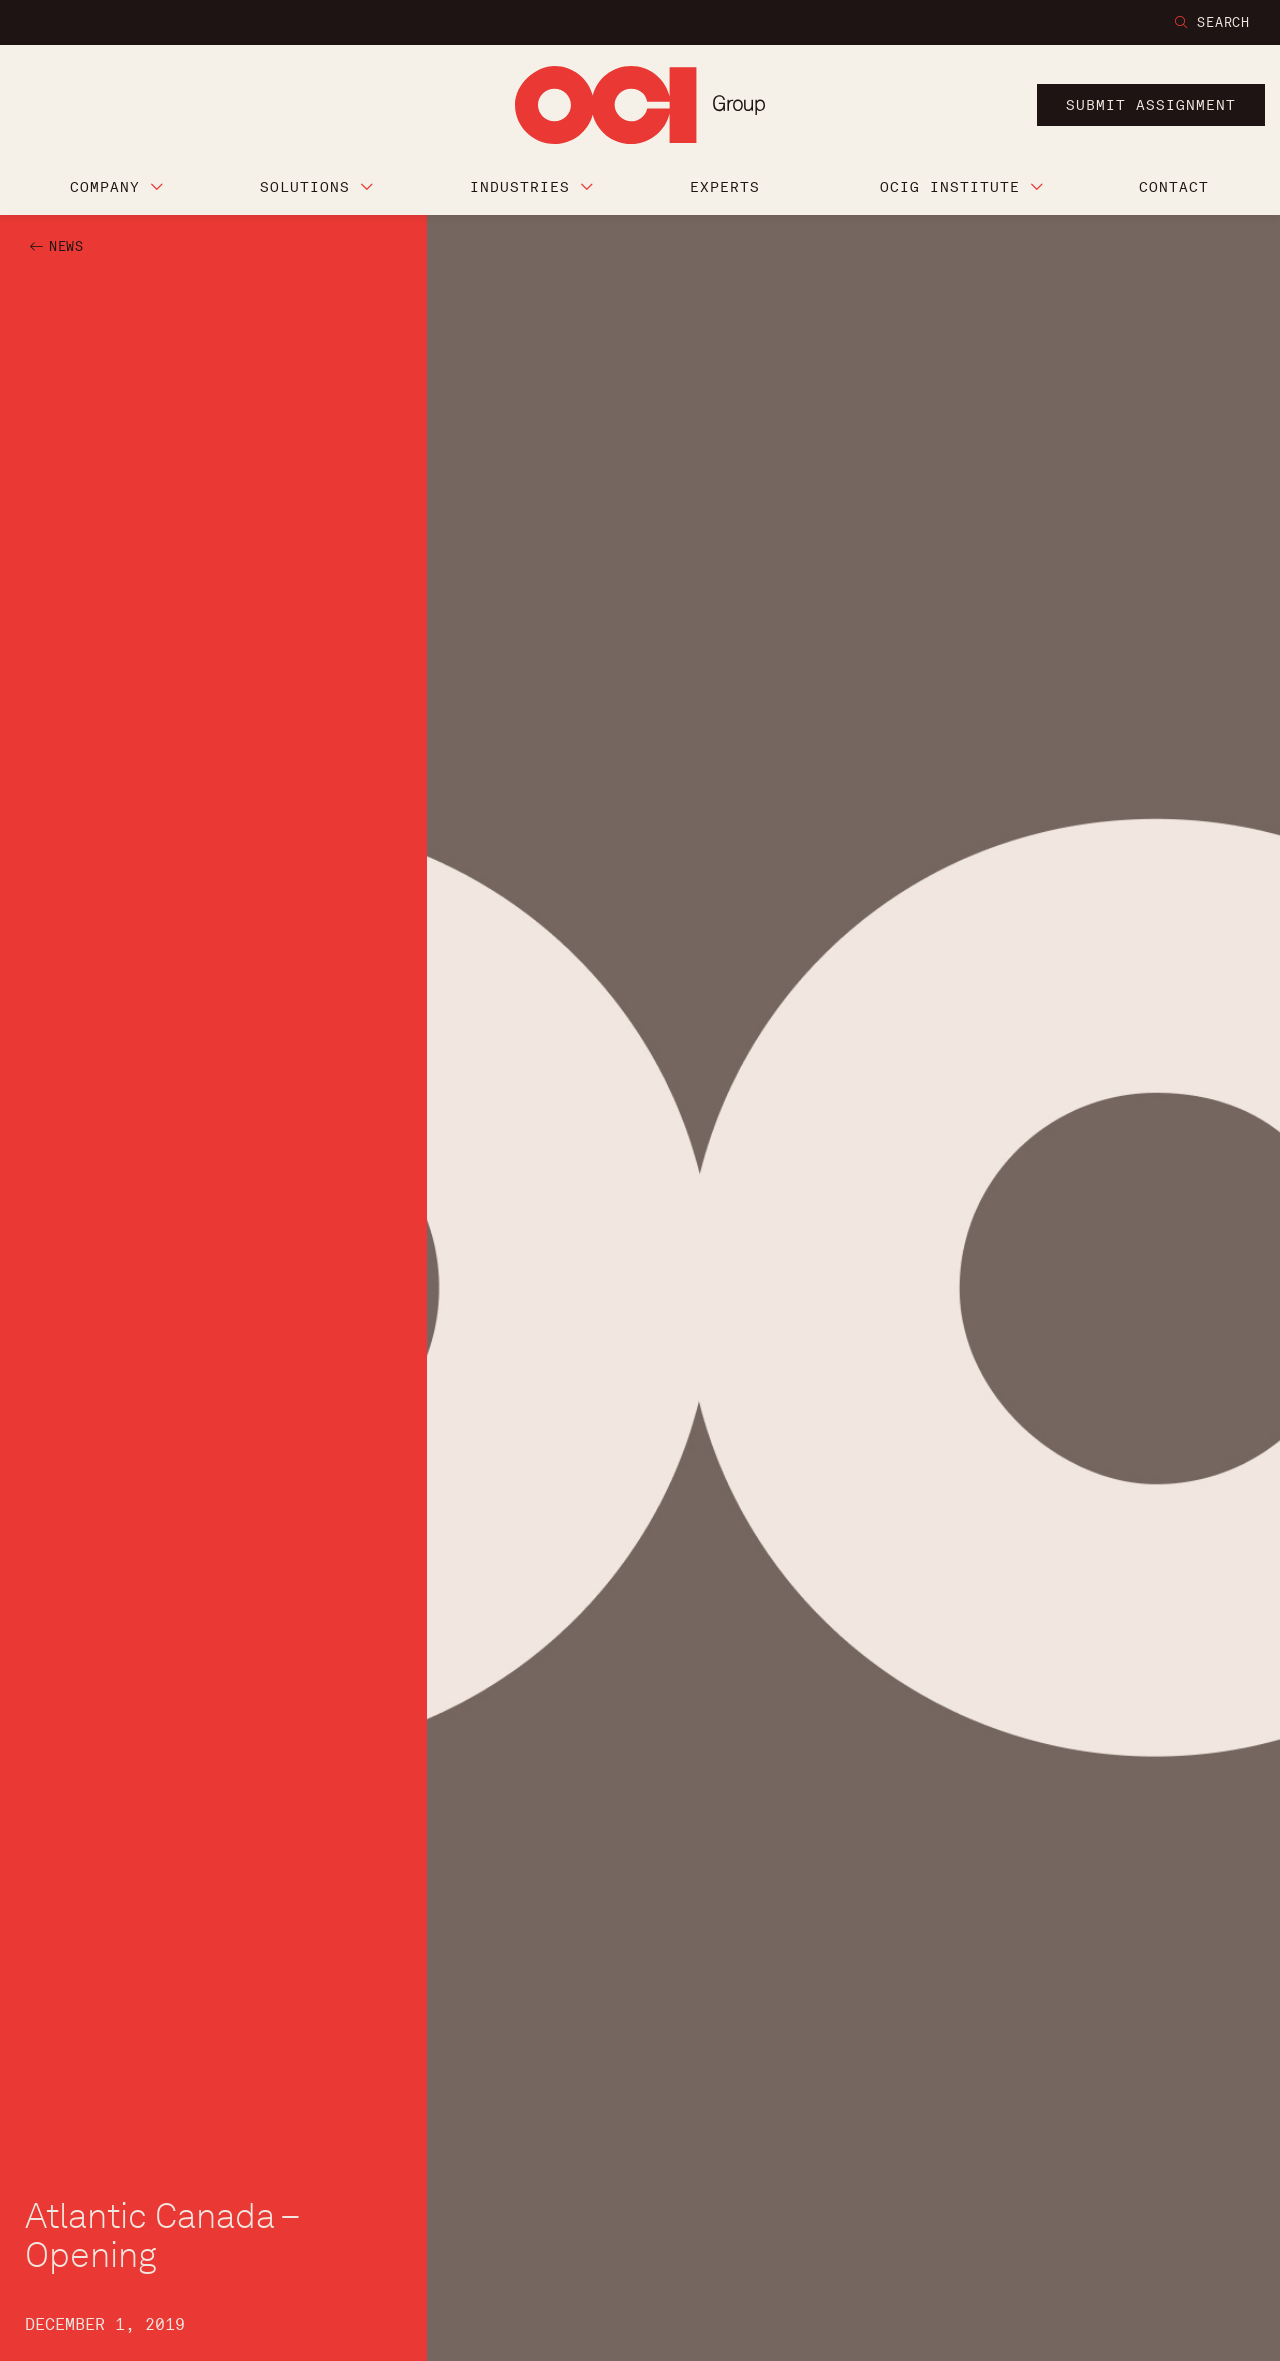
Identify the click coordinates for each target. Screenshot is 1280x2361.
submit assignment (1151, 105)
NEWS (66, 246)
